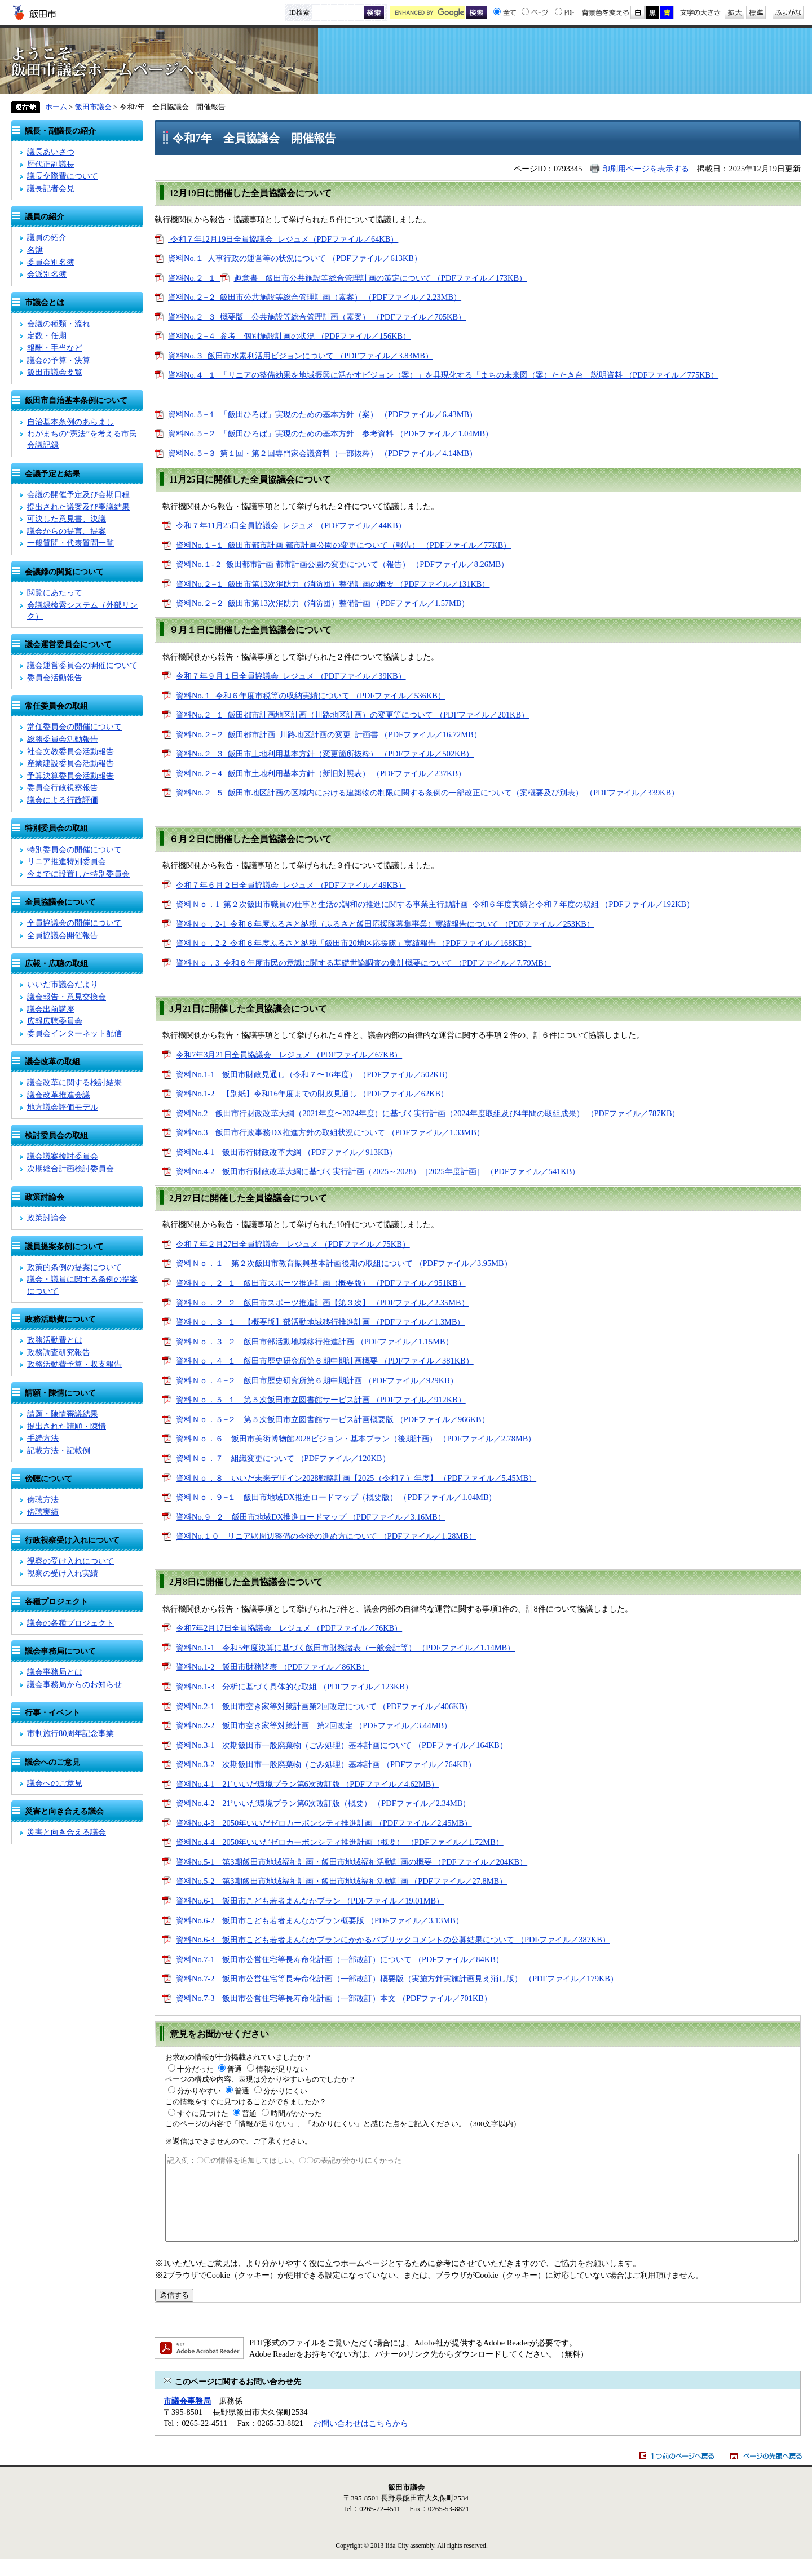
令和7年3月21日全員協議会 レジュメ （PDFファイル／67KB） (289, 1054)
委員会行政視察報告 (62, 787)
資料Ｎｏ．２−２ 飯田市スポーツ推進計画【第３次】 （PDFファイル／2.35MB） (322, 1302)
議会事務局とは (54, 1671)
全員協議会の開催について (74, 922)
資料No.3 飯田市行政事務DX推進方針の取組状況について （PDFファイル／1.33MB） (330, 1132)
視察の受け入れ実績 (62, 1573)
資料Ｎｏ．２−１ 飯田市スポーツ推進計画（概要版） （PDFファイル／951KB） (321, 1282)
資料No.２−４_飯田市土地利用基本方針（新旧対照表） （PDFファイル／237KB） (321, 773)
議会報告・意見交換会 (66, 996)
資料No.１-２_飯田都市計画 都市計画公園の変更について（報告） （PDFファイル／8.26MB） (342, 564)
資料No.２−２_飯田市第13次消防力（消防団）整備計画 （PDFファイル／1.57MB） (322, 603)
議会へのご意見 (54, 1782)
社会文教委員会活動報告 (70, 751)
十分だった (195, 2069)
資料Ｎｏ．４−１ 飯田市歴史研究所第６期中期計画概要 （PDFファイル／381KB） (325, 1360)
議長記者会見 (50, 188)
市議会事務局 (187, 2417)
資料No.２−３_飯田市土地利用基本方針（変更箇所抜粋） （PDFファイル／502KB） (325, 753)
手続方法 (43, 1437)
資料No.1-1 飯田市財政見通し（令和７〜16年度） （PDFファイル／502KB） (314, 1074)
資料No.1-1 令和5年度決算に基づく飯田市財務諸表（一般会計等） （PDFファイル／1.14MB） (345, 1647)
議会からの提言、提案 (66, 530)
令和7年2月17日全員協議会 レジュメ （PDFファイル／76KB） (289, 1627)
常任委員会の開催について (74, 726)
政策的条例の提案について (74, 1267)
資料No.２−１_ (194, 277)
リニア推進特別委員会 (66, 861)
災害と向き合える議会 (66, 1831)
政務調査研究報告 (58, 1352)
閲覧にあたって (54, 592)
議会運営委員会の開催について (82, 665)
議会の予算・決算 (58, 360)
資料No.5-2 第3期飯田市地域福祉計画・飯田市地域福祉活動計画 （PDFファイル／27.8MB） (341, 1880)
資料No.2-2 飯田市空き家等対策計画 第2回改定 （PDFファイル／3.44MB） (314, 1725)
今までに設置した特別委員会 (78, 873)
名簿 (35, 249)
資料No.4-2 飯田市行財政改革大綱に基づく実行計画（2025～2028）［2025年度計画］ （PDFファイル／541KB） (378, 1171)
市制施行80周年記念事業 (70, 1733)
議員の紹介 (47, 237)
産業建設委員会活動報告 (70, 763)
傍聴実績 (43, 1511)
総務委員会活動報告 (62, 738)
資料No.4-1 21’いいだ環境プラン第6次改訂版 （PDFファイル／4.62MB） (307, 1784)
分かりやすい (199, 2091)
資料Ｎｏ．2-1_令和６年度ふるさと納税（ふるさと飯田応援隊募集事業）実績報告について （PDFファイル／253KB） (385, 923)
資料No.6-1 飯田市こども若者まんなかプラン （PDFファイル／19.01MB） (310, 1900)
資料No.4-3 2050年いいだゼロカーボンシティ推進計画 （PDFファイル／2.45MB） (324, 1822)
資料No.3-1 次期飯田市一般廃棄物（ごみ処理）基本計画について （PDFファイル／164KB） (342, 1745)
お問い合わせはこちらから (361, 2440)
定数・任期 (47, 335)
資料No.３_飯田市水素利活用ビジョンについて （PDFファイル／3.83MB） (300, 355)
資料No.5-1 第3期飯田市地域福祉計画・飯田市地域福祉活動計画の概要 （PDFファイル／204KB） (351, 1861)
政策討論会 (47, 1217)
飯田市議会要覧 (54, 372)
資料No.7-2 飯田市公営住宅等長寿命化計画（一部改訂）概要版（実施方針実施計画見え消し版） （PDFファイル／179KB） (397, 1978)
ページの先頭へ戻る (766, 2473)
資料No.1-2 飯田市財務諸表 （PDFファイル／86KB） (272, 1666)
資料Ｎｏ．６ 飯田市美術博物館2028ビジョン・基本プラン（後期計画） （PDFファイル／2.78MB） (356, 1438)
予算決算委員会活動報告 (70, 775)
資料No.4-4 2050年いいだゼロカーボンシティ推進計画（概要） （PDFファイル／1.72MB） (340, 1842)
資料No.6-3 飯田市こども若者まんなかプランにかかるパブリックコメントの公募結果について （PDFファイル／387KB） (393, 1939)
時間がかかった (296, 2113)
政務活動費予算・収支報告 (74, 1364)
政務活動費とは (54, 1339)
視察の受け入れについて (70, 1560)
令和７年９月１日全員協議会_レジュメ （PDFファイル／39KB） (291, 675)
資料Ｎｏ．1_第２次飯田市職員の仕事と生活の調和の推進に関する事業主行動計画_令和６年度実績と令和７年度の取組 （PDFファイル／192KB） (435, 904)
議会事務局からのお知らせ (74, 1684)
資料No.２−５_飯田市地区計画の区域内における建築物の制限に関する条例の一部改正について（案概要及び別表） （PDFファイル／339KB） (427, 792)
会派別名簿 (47, 273)
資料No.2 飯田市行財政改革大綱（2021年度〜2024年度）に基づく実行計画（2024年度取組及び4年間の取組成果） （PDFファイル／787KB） (428, 1113)
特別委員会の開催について (74, 849)
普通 (234, 2069)
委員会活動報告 (54, 677)
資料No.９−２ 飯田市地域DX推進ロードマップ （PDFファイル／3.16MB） (310, 1516)
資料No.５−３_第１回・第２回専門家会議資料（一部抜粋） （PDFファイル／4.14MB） (322, 453)
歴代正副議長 (50, 164)
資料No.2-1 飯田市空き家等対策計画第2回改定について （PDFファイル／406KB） (324, 1706)
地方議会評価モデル (62, 1107)
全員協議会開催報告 (62, 935)
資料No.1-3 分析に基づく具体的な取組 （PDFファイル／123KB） (294, 1686)
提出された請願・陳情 (66, 1426)
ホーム (56, 107)
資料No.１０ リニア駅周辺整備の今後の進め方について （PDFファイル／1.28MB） (326, 1536)
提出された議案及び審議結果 (78, 506)
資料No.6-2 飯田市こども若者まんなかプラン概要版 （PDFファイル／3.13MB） (320, 1920)
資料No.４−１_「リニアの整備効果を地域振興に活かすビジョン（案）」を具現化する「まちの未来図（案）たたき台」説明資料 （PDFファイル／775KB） (443, 374)
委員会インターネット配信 (74, 1033)
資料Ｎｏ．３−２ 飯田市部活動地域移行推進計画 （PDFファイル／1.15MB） (314, 1341)
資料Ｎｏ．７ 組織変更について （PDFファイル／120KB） (283, 1458)
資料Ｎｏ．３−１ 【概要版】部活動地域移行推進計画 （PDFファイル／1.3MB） (320, 1321)
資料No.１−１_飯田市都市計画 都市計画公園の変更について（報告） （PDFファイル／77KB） (343, 545)
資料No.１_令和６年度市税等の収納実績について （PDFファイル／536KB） (310, 695)
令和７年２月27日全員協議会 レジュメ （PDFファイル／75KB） (293, 1244)
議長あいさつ (50, 151)
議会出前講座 (50, 1008)
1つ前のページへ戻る (677, 2473)
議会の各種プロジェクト (70, 1622)
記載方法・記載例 (58, 1450)
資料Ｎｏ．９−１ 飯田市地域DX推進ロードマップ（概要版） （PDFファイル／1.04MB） (336, 1497)
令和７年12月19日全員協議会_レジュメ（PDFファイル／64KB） (283, 239)
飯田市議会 (406, 61)
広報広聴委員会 (54, 1020)
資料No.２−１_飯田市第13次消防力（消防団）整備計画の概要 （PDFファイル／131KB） (332, 583)
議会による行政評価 (62, 799)
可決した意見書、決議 (66, 518)
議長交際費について (62, 175)
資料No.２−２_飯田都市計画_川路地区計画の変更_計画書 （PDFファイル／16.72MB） (329, 734)
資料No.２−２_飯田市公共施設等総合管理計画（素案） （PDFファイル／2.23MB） (314, 297)
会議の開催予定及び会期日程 (78, 494)
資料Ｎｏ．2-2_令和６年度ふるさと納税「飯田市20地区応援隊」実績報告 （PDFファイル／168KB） (353, 943)
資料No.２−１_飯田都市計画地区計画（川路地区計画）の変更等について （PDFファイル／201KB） (352, 714)
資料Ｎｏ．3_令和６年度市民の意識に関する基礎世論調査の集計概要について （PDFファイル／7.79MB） (363, 962)
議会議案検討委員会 (62, 1156)
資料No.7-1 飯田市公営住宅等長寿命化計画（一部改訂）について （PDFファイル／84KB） (340, 1959)
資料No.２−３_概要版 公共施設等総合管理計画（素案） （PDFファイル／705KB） (317, 316)
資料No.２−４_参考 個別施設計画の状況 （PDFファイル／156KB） (289, 335)
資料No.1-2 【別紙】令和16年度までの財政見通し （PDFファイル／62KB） (312, 1093)
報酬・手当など (54, 347)
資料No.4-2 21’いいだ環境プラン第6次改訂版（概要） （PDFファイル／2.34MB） (323, 1803)
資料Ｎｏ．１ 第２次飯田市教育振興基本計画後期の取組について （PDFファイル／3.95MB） (344, 1263)
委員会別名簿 (50, 262)
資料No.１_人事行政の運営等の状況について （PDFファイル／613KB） (295, 258)
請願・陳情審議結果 (62, 1413)
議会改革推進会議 (58, 1094)
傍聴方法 (43, 1499)
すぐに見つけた (202, 2113)
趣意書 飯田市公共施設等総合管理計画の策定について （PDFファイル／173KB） (380, 277)
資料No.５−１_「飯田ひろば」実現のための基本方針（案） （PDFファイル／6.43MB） (322, 414)
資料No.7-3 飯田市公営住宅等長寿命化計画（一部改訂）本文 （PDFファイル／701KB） (334, 1998)
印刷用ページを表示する (645, 168)
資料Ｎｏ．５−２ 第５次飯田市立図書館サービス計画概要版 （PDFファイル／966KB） (332, 1419)
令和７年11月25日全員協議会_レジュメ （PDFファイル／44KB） (291, 525)
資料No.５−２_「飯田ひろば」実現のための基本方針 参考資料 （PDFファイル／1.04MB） (330, 433)
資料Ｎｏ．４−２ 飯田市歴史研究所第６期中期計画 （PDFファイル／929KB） (317, 1380)
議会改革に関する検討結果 (74, 1082)
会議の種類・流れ (58, 323)
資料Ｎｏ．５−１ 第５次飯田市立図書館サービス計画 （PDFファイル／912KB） (321, 1399)
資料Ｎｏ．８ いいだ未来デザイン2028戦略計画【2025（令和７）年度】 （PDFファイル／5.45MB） (356, 1477)
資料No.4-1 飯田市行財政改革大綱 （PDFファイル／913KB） (286, 1152)
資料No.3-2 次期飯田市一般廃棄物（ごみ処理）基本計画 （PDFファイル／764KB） (326, 1764)
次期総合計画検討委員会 (70, 1168)
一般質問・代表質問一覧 (70, 542)
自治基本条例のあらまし (70, 421)
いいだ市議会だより (62, 984)
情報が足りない (281, 2069)
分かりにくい (285, 2091)
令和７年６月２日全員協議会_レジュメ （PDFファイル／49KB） (291, 884)
